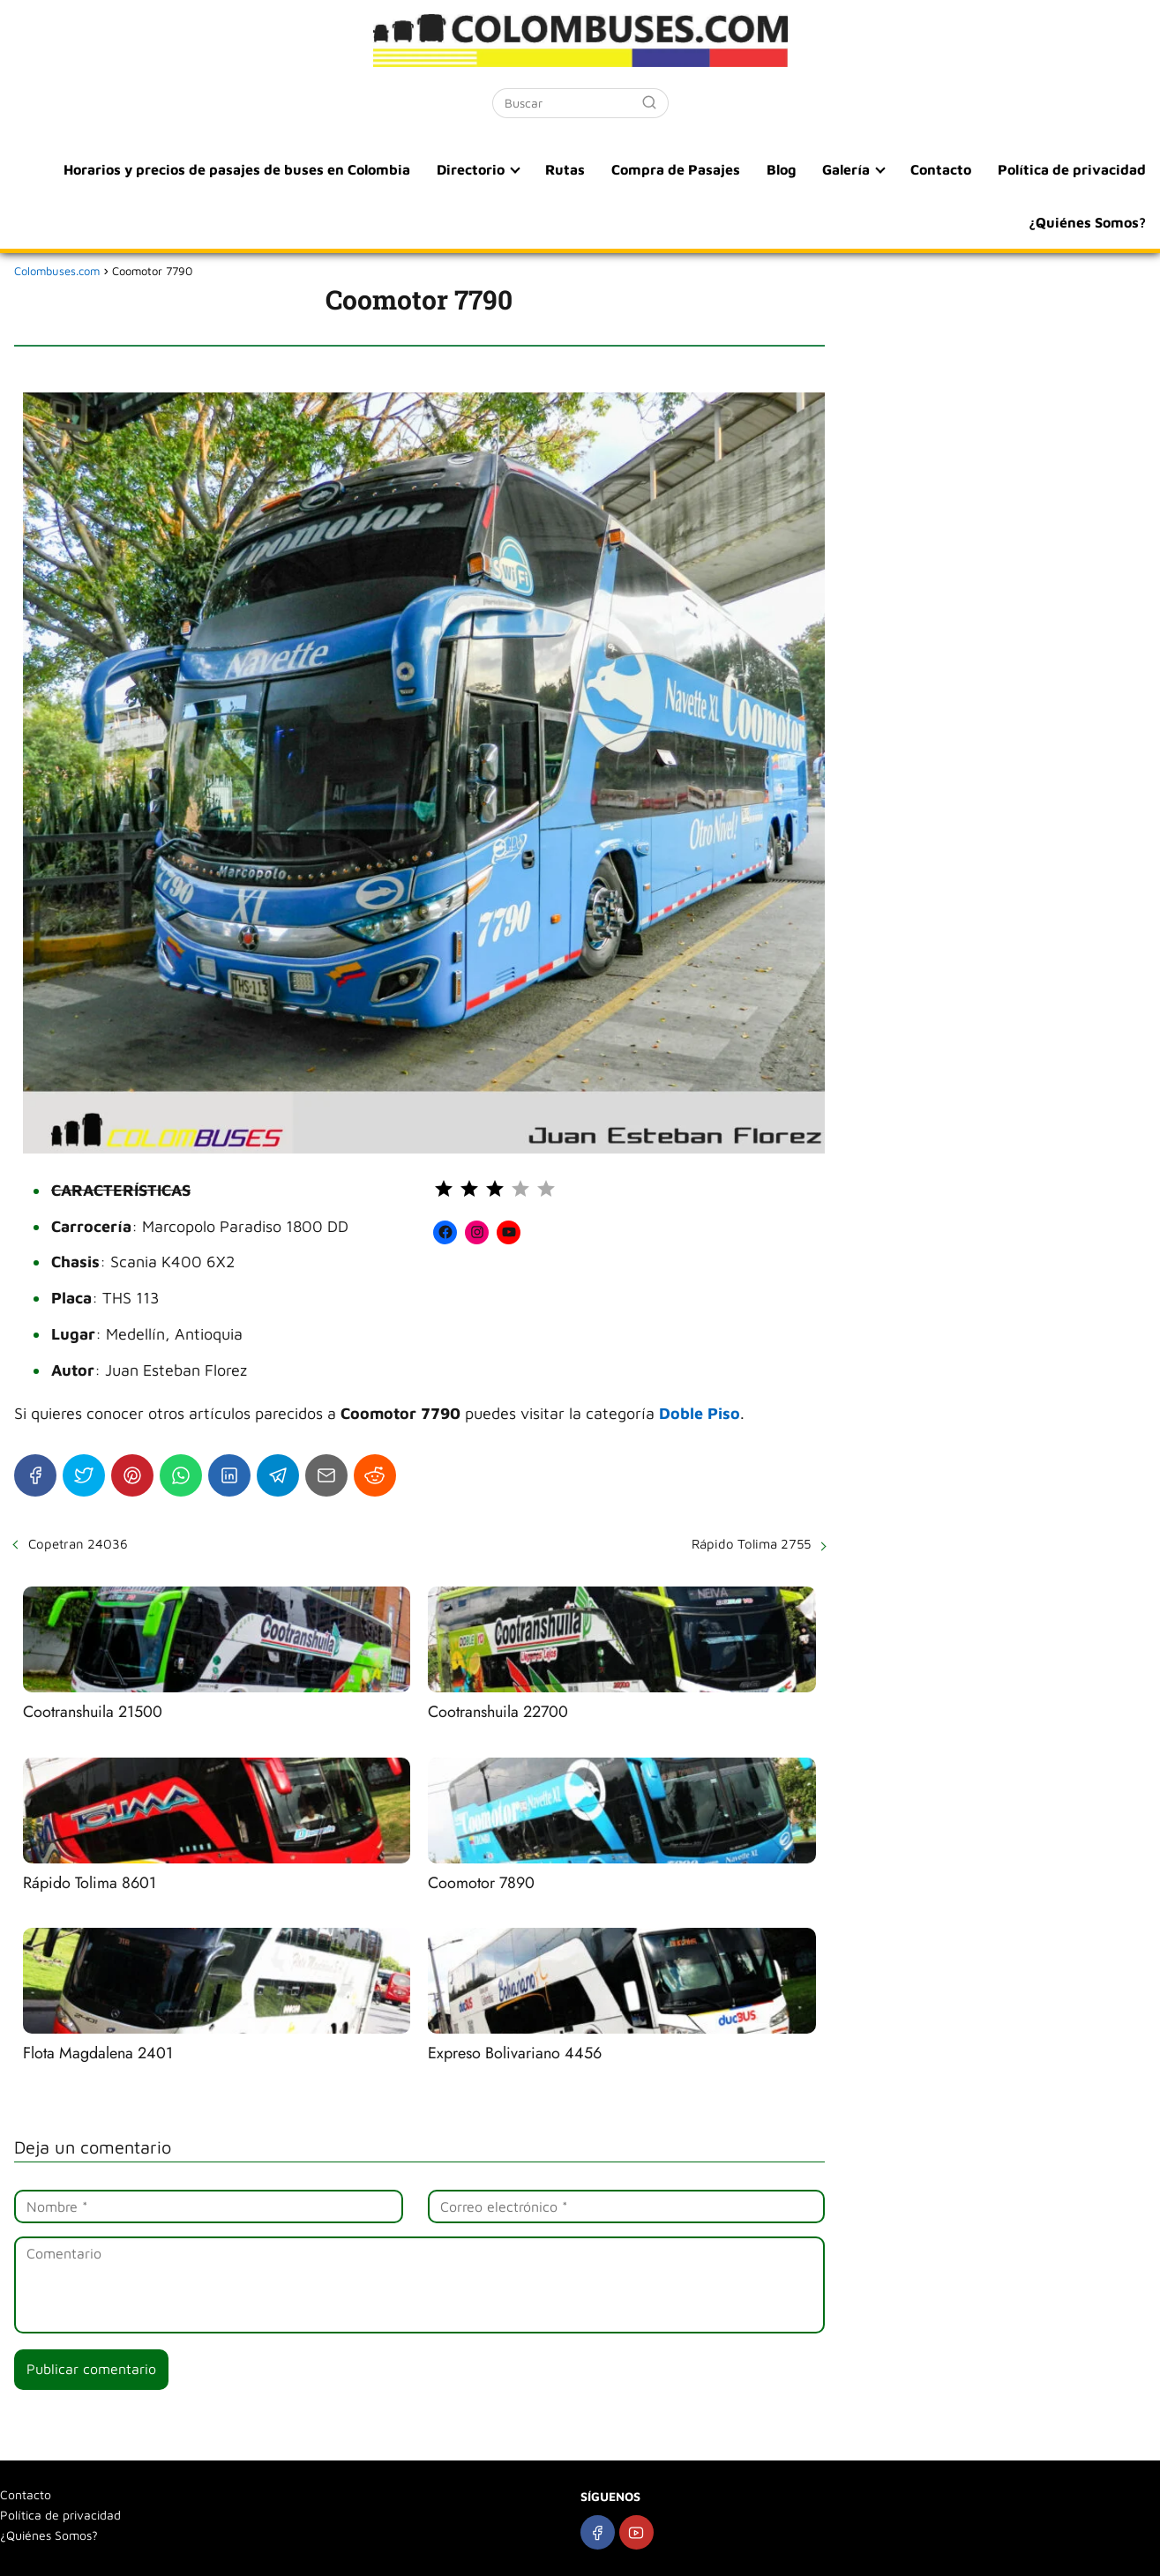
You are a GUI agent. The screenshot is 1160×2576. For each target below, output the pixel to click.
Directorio (471, 169)
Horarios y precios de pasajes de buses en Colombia (237, 169)
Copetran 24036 (78, 1543)
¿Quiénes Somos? (1087, 222)
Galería (846, 169)
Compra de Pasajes (675, 169)
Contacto (940, 169)
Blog (781, 169)
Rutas (565, 169)
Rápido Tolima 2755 (751, 1543)
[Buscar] (649, 102)
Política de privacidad (1072, 169)
